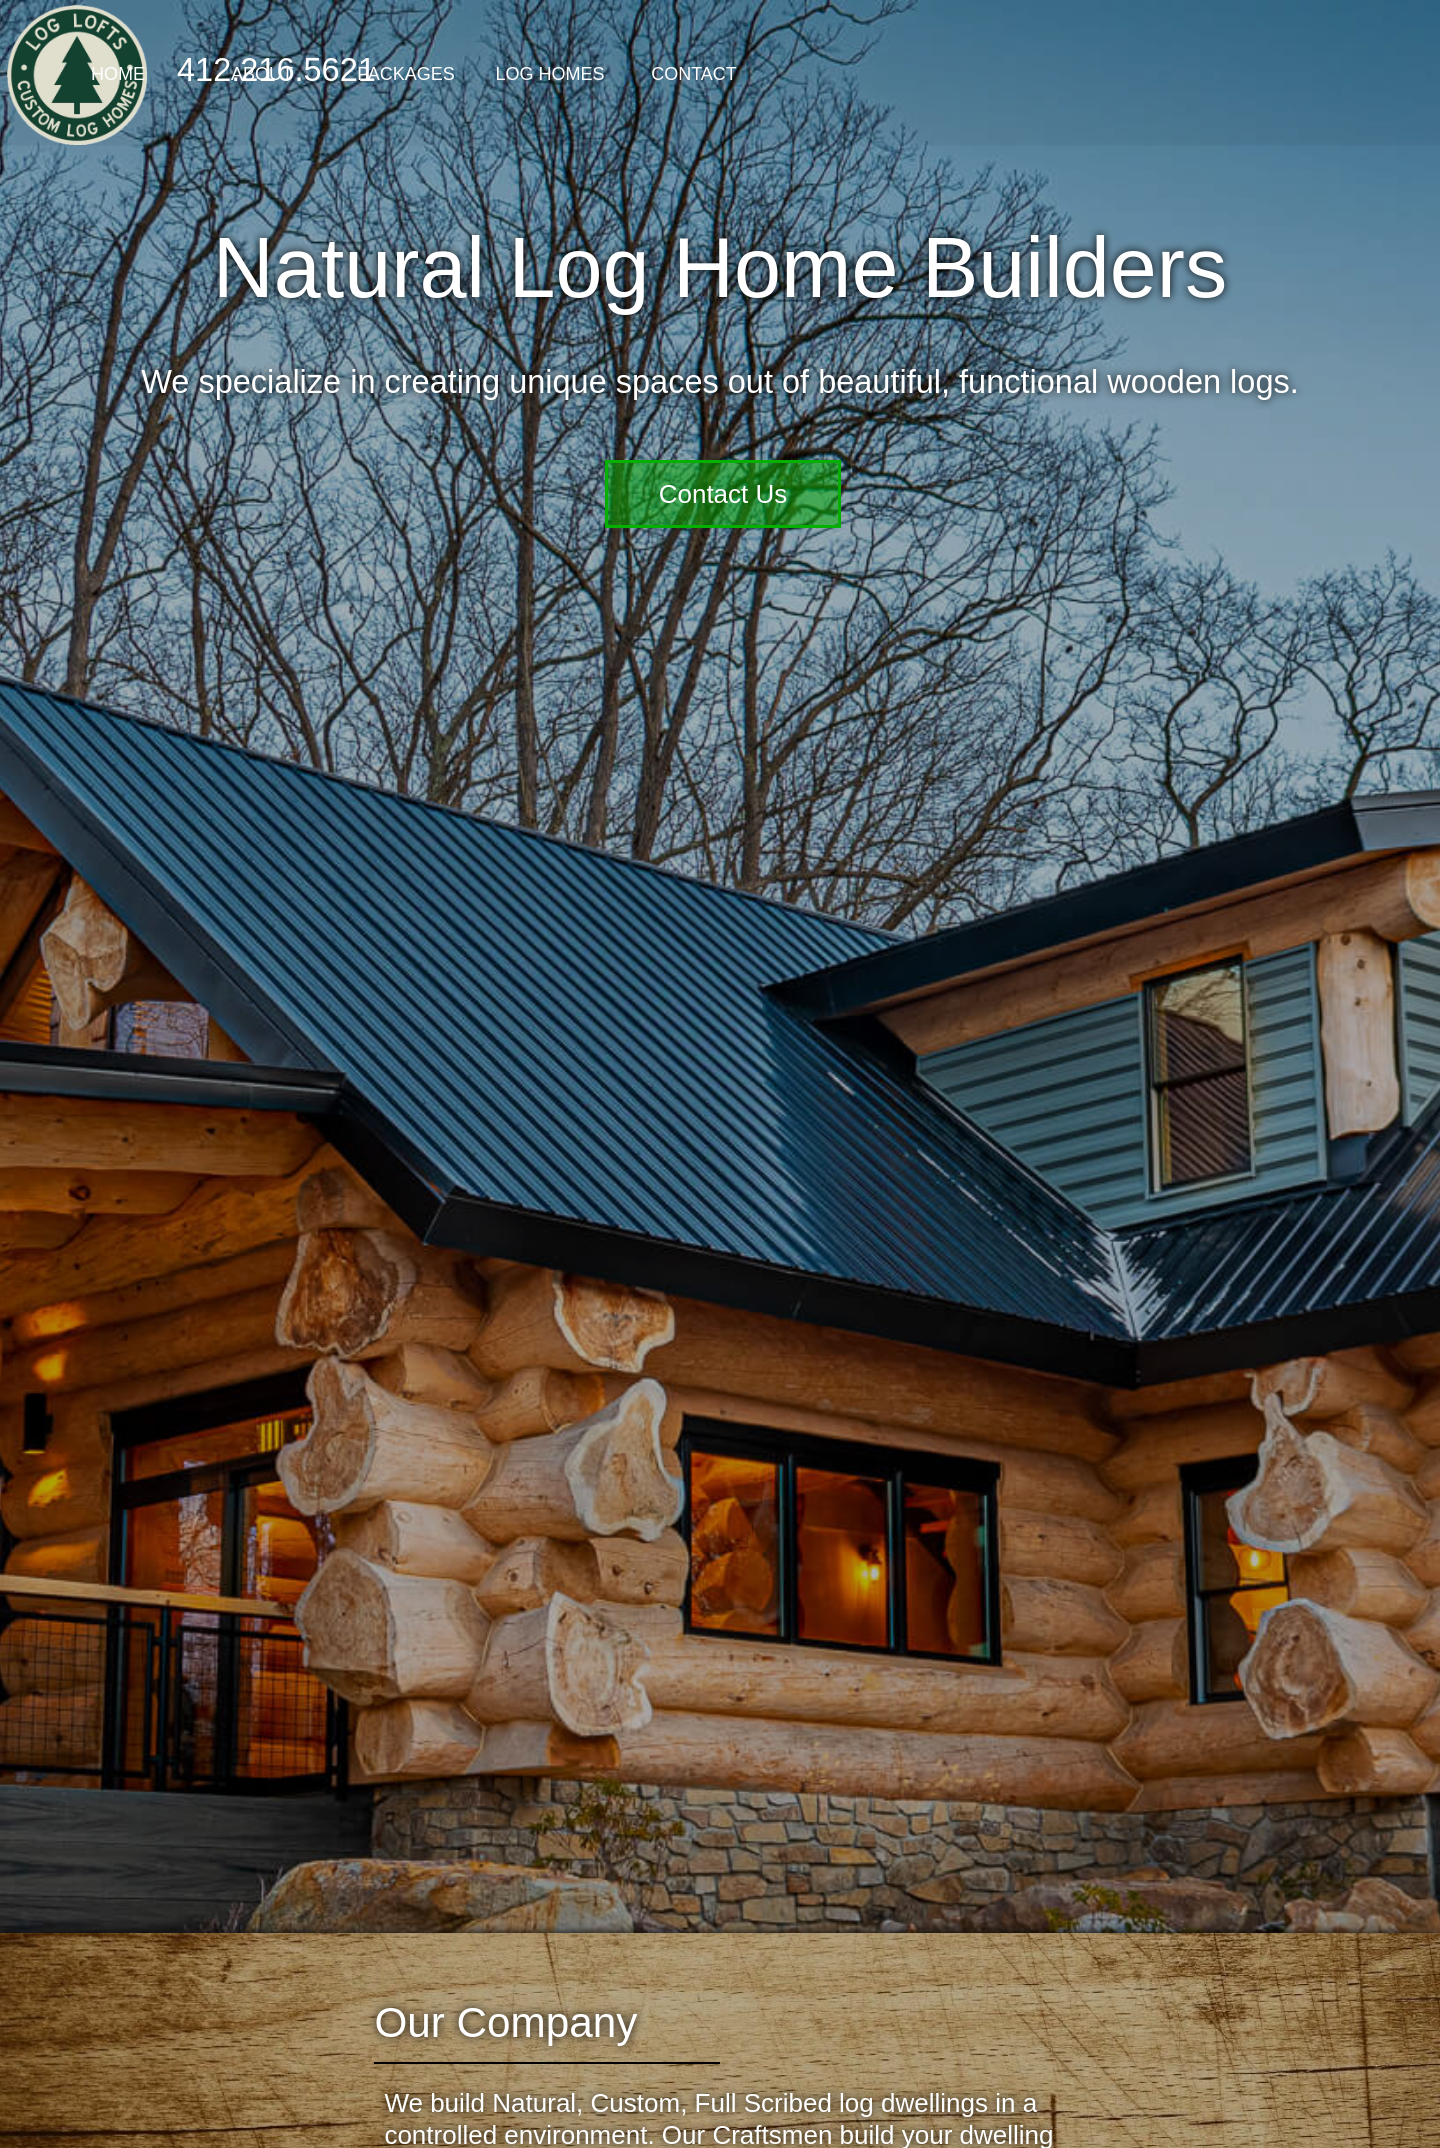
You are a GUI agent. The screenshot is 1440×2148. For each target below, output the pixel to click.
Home (432, 74)
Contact (1008, 74)
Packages (720, 74)
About (576, 74)
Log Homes (863, 74)
